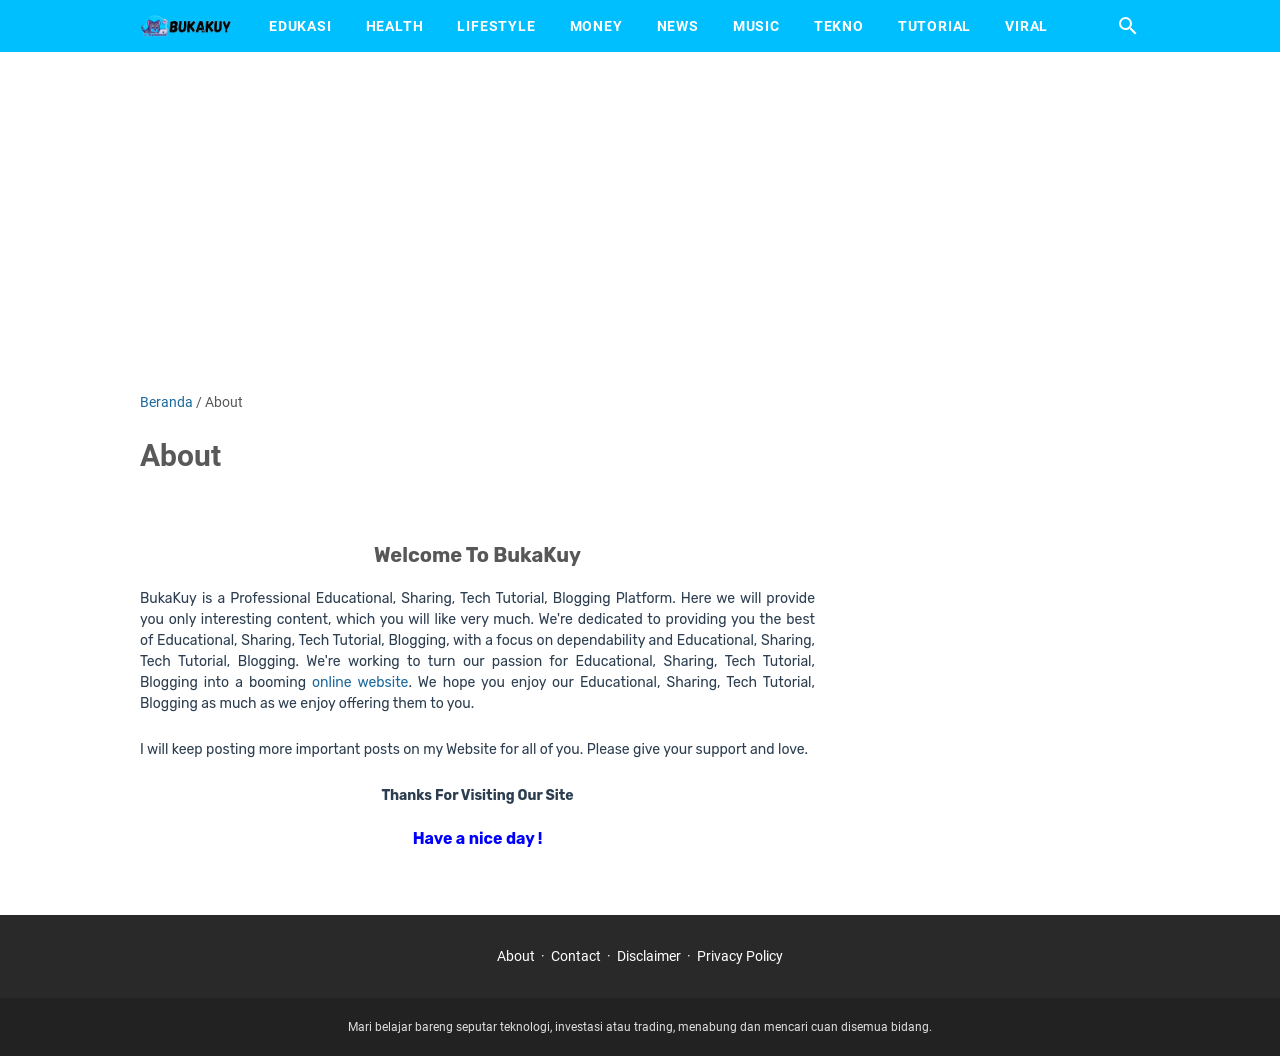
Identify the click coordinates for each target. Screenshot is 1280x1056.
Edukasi (300, 26)
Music (756, 26)
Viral (1026, 26)
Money (596, 26)
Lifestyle (496, 26)
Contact (576, 956)
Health (395, 26)
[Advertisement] (640, 222)
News (678, 26)
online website (360, 682)
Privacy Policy (740, 956)
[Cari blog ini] (1128, 26)
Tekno (839, 26)
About (516, 956)
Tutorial (934, 26)
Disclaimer (649, 956)
